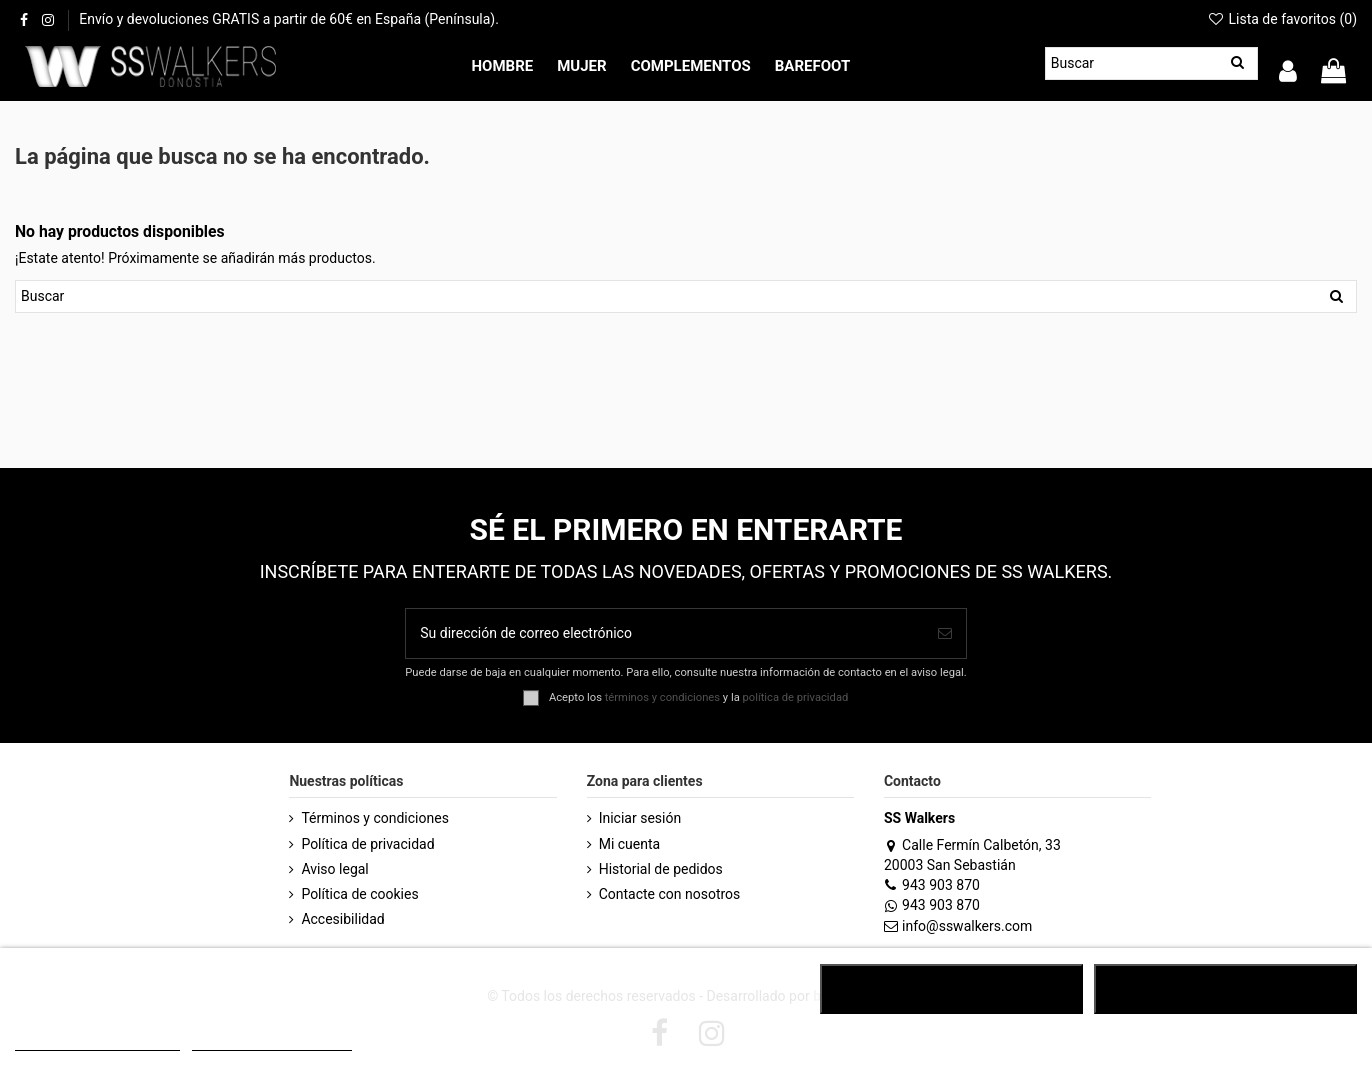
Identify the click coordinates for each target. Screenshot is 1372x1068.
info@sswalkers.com (958, 926)
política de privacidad (796, 697)
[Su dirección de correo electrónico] (664, 633)
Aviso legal (334, 869)
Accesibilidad (342, 919)
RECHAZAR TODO (951, 989)
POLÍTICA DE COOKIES (97, 1041)
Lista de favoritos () (1282, 19)
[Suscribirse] (945, 633)
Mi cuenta (630, 844)
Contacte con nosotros (670, 894)
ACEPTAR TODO (1225, 989)
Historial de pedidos (661, 869)
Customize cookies (272, 1041)
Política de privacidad (367, 844)
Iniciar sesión (640, 818)
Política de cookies (359, 894)
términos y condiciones (662, 697)
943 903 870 (932, 885)
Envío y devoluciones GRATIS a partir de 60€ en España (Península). (289, 19)
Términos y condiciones (374, 818)
